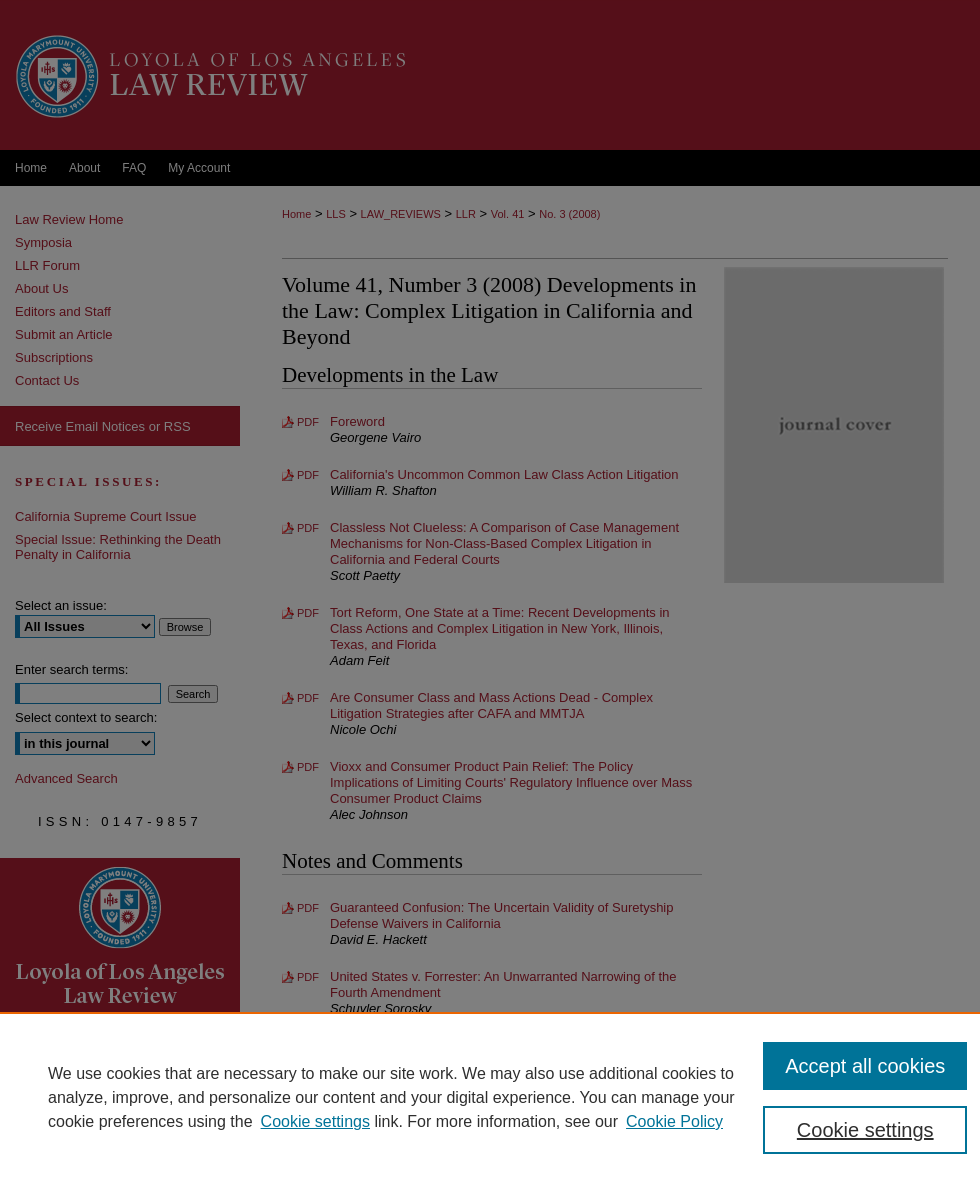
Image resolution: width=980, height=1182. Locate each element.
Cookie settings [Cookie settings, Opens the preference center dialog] (865, 1130)
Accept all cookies (865, 1066)
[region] (490, 1097)
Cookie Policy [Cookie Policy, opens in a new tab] (674, 1121)
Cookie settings (315, 1121)
